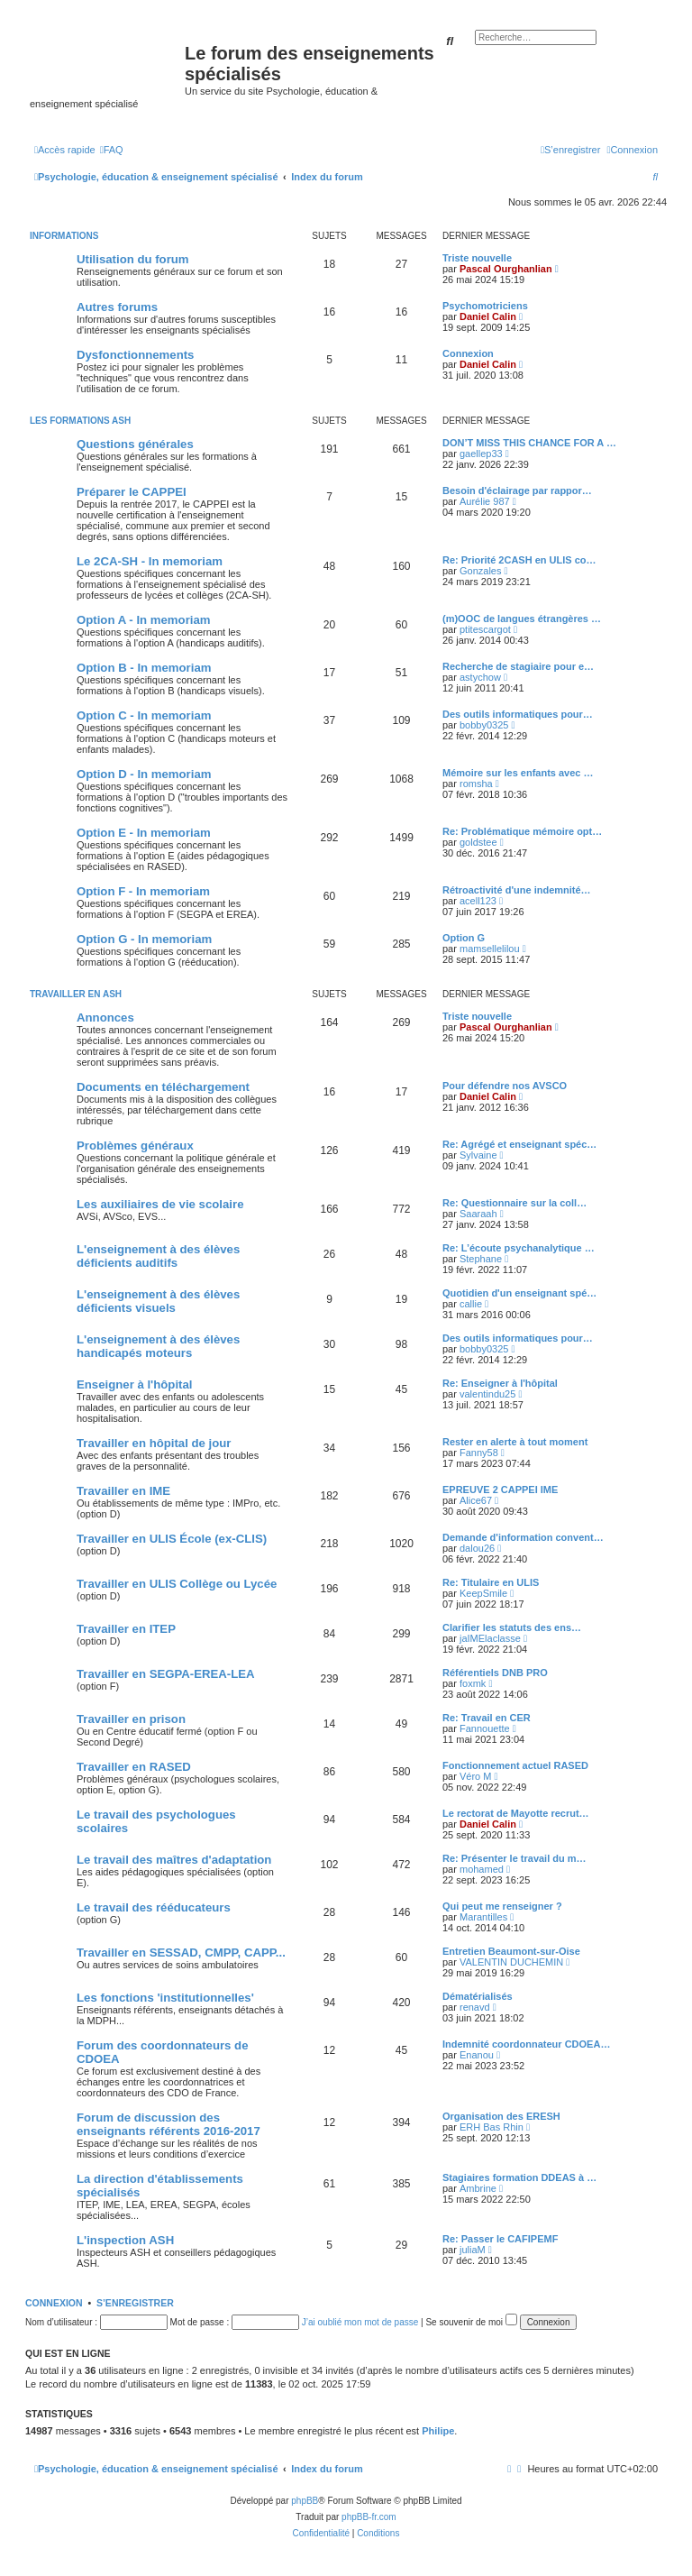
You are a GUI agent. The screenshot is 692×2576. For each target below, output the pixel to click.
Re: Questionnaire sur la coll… (514, 1202)
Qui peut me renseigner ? (502, 1906)
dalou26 (477, 1548)
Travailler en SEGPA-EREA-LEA (166, 1674)
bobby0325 (484, 725)
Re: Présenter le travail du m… (514, 1858)
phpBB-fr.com (368, 2517)
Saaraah (478, 1213)
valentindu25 (487, 1394)
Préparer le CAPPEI (132, 492)
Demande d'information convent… (523, 1537)
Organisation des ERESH (501, 2116)
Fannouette (485, 1728)
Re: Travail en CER (486, 1717)
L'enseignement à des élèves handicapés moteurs (158, 1346)
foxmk (473, 1683)
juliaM (473, 2249)
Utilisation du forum (133, 259)
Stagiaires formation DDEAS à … (519, 2177)
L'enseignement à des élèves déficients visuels (158, 1301)
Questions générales (135, 444)
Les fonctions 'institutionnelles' (165, 1997)
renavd (475, 2007)
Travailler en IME (123, 1491)
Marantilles (483, 1916)
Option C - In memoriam (144, 715)
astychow (480, 677)
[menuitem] (111, 149)
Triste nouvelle (477, 257)
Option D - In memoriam (144, 774)
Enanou (477, 2054)
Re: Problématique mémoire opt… (522, 831)
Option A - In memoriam (144, 620)
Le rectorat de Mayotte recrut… (515, 1813)
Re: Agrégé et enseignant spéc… (519, 1144)
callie (471, 1303)
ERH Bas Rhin (492, 2127)
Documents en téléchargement (163, 1087)
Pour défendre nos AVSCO (504, 1085)
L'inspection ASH (125, 2240)
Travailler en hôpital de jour (154, 1443)
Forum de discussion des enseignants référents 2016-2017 (168, 2124)
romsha (476, 783)
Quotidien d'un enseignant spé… (519, 1293)
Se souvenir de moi (470, 2322)
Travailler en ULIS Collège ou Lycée (177, 1584)
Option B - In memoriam (144, 667)
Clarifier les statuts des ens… (511, 1627)
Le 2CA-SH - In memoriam (150, 561)
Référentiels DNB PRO (495, 1672)
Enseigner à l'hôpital (134, 1384)
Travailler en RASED (134, 1767)
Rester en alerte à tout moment (514, 1441)
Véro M (475, 1776)
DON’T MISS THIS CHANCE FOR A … (529, 442)
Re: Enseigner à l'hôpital (500, 1383)
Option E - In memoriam (144, 832)
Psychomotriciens (485, 305)
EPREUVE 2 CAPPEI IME (500, 1489)
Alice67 (476, 1500)
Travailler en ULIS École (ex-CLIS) (172, 1538)
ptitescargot (485, 629)
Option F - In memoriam (143, 891)
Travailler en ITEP (126, 1629)
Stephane (481, 1258)
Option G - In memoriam (144, 939)
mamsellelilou (490, 948)
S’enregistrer (135, 2302)
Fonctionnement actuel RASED (515, 1765)
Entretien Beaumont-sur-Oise (511, 1951)
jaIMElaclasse (490, 1638)
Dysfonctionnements (135, 355)
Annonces (105, 1017)
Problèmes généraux (135, 1145)
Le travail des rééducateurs (154, 1907)
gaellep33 (481, 453)
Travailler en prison (131, 1719)
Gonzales (480, 570)
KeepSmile (483, 1593)
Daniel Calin (488, 316)
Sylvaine (478, 1155)
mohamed (482, 1869)
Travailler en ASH (76, 994)
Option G (463, 937)
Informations (64, 236)
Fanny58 (479, 1452)
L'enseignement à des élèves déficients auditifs (158, 1256)
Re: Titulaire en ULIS (490, 1582)
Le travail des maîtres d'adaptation (174, 1859)
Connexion (468, 353)
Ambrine (478, 2188)
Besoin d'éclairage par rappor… (517, 490)
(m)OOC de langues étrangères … (521, 618)
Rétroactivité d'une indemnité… (516, 890)
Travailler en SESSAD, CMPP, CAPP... (181, 1952)
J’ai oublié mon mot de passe (360, 2322)
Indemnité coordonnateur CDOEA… (526, 2044)
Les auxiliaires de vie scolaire (160, 1204)
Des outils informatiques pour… (517, 714)
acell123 (478, 900)
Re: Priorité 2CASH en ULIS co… (519, 560)
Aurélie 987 (485, 501)
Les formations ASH (80, 421)
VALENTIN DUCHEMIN (511, 1962)
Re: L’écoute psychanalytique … (518, 1247)
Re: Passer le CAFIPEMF (500, 2238)
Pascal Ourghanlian (506, 268)
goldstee (478, 842)
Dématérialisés (477, 1996)
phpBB (304, 2501)
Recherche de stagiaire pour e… (518, 666)
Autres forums (117, 307)
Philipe (438, 2430)
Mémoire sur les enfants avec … (518, 772)
